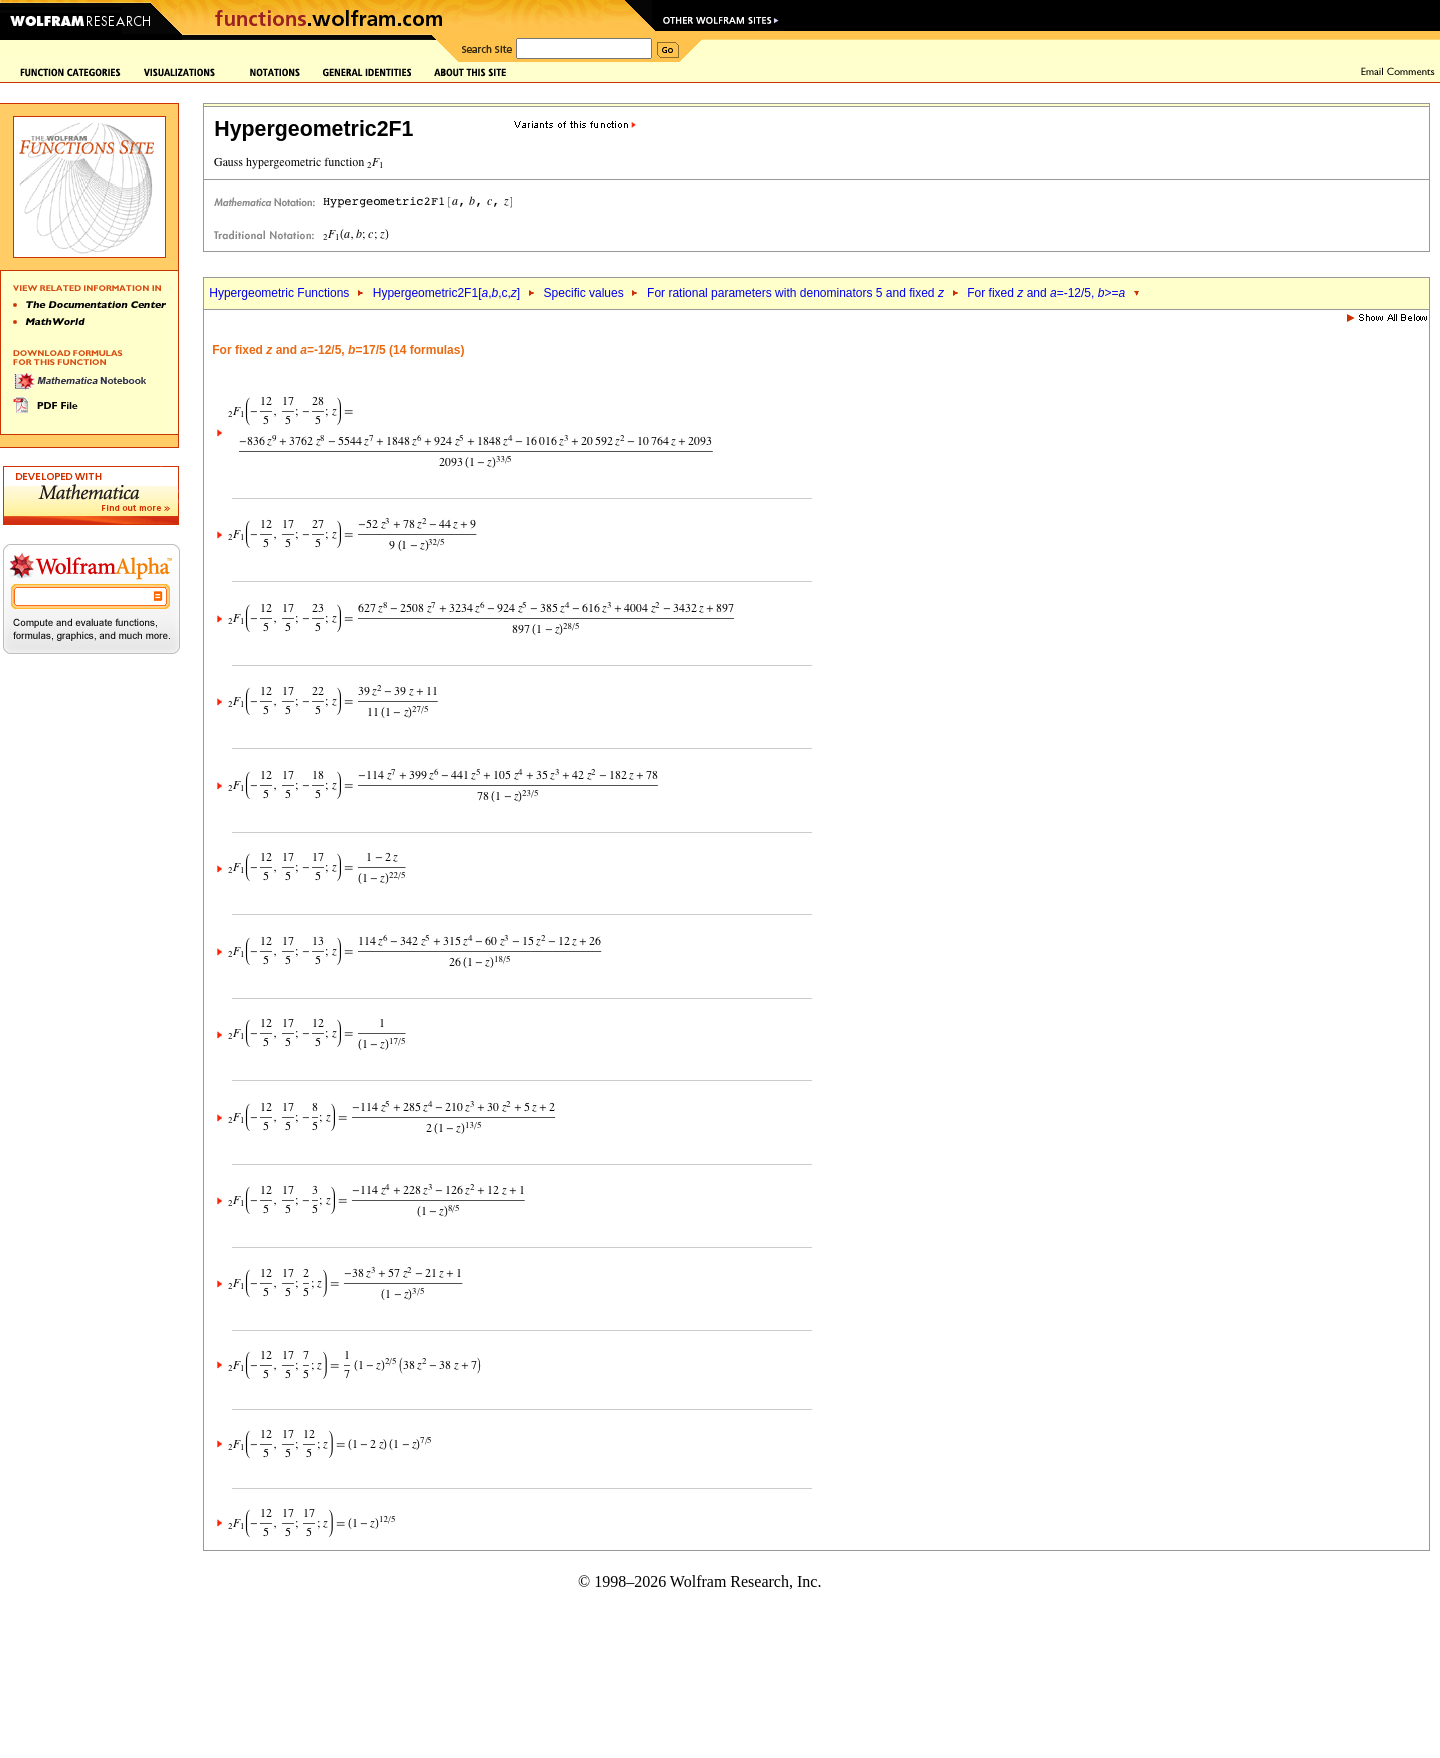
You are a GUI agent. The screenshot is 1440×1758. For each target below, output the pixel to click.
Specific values (584, 293)
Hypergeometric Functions (279, 293)
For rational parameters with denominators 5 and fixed (795, 293)
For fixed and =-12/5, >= (1046, 293)
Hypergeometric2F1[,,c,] (446, 293)
